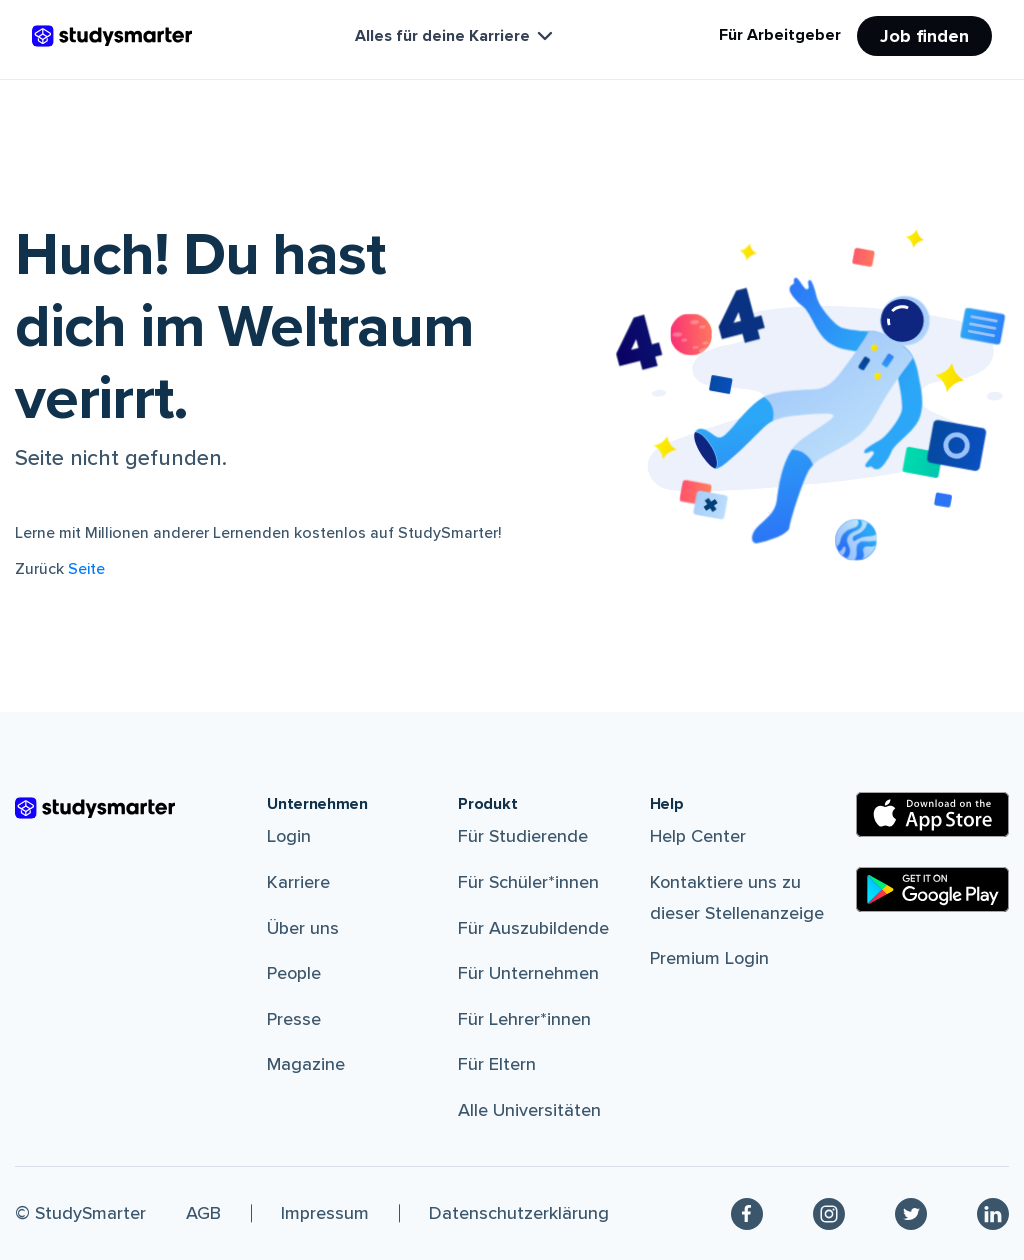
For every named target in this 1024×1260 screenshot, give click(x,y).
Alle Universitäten (529, 1110)
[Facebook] (747, 1214)
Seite (86, 569)
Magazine (306, 1064)
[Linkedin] (993, 1214)
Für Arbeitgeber (780, 35)
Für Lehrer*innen (524, 1019)
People (294, 973)
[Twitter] (911, 1214)
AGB (203, 1213)
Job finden (924, 36)
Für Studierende (523, 836)
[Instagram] (829, 1214)
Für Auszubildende (533, 928)
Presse (294, 1019)
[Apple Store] (932, 814)
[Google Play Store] (932, 889)
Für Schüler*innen (528, 882)
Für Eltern (497, 1064)
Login (289, 836)
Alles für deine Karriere (456, 36)
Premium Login (709, 958)
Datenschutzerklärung (519, 1213)
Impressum (325, 1213)
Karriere (298, 882)
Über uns (303, 928)
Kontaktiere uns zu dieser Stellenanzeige (737, 897)
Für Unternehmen (528, 973)
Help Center (698, 836)
